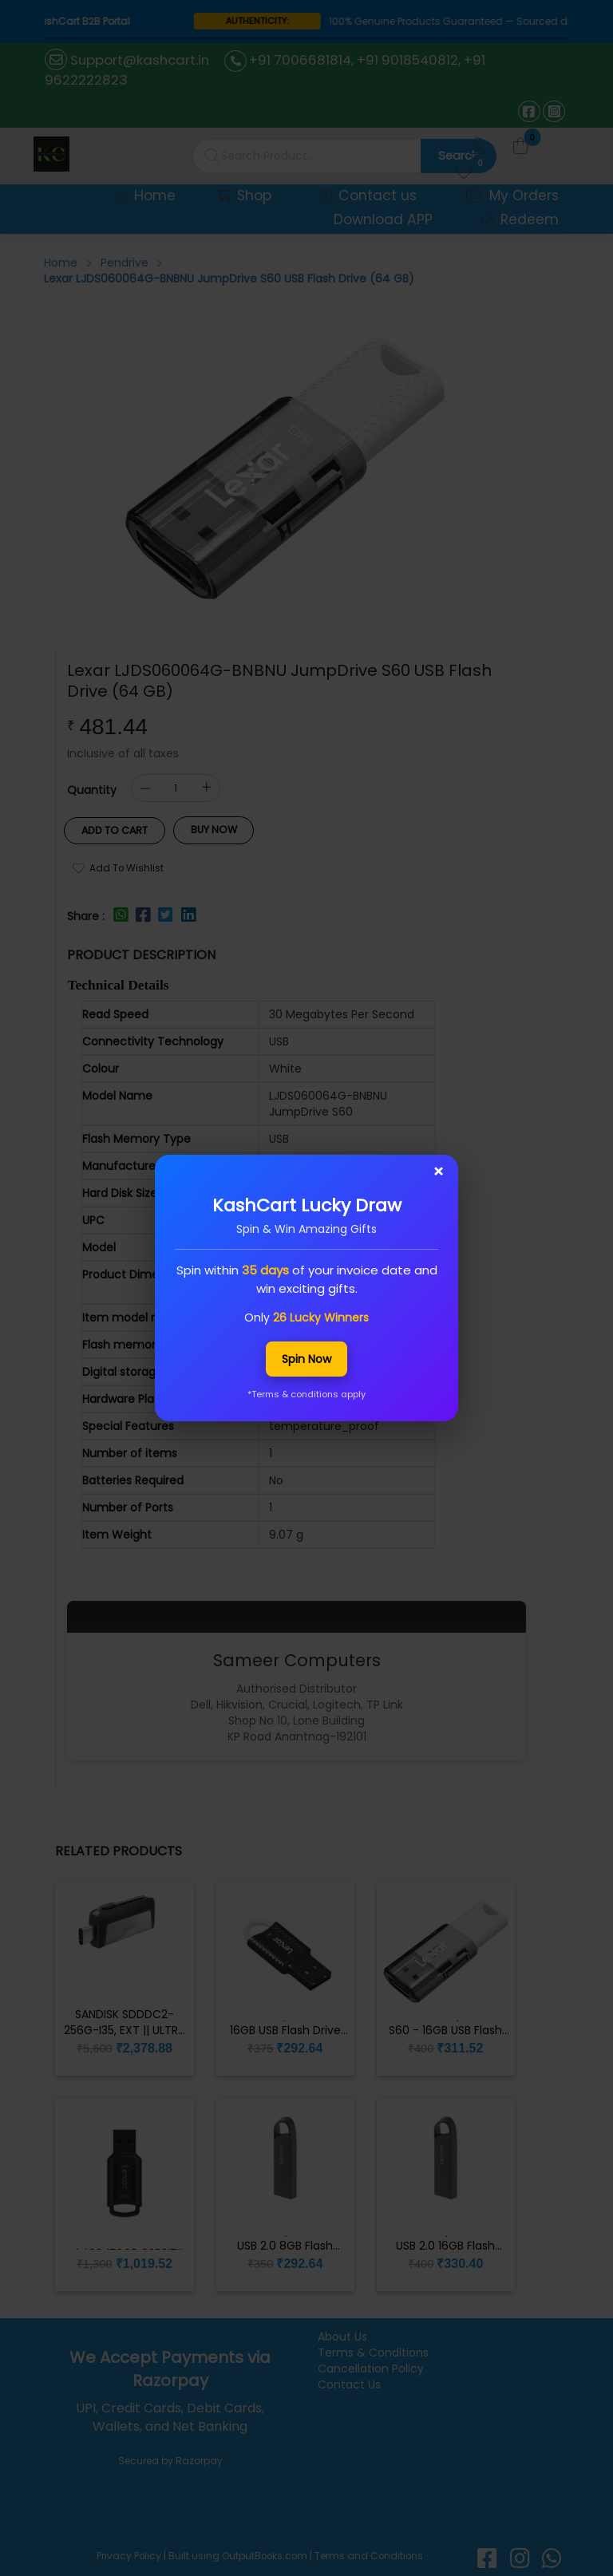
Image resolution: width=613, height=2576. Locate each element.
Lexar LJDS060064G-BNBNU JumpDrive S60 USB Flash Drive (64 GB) (229, 276)
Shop (254, 193)
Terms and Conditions (367, 2551)
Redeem (520, 217)
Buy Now (206, 826)
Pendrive (124, 260)
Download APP (387, 217)
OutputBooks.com (264, 2551)
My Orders (513, 193)
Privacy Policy (130, 2551)
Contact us (373, 193)
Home (157, 193)
